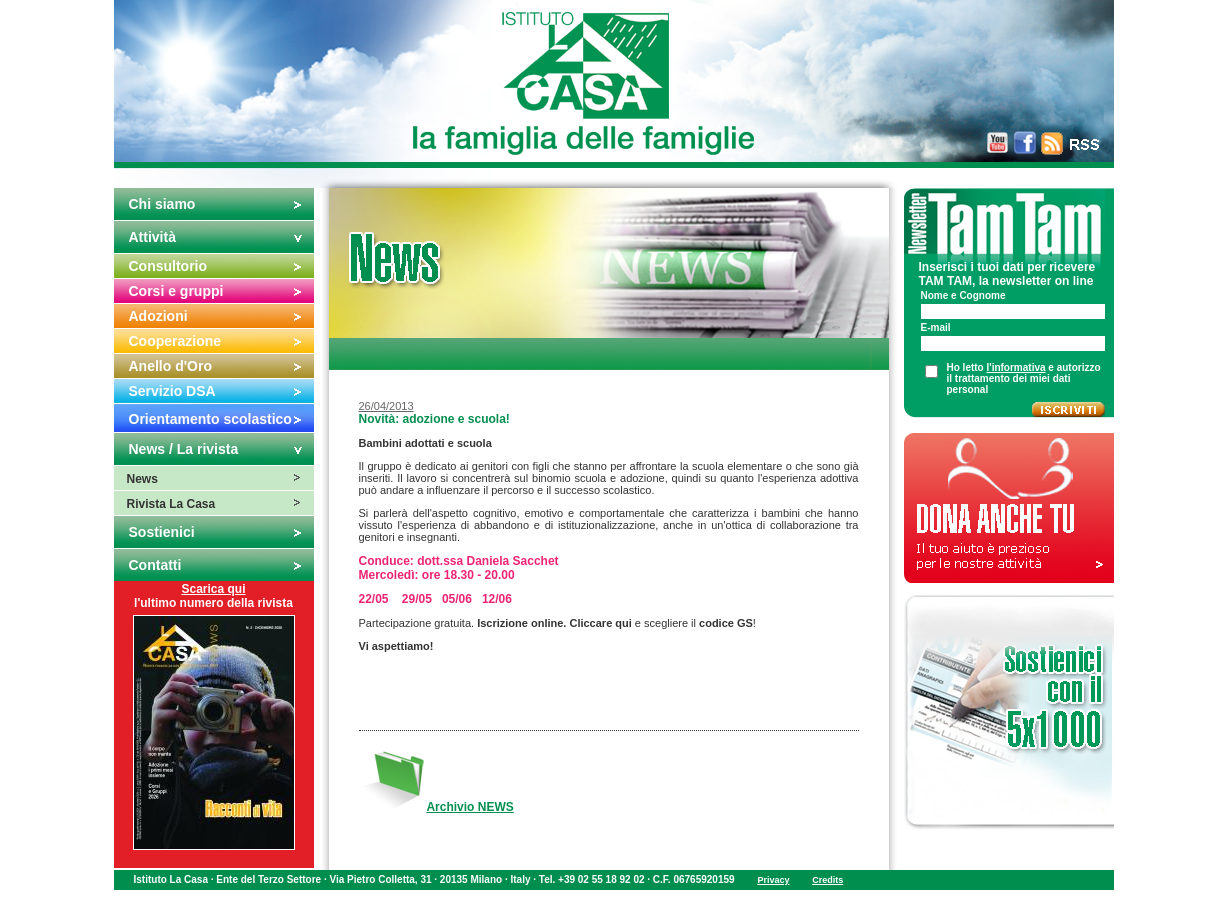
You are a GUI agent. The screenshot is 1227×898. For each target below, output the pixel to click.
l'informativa (1016, 367)
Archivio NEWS (469, 807)
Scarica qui (213, 589)
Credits (827, 880)
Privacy (773, 880)
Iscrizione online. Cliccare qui (554, 623)
